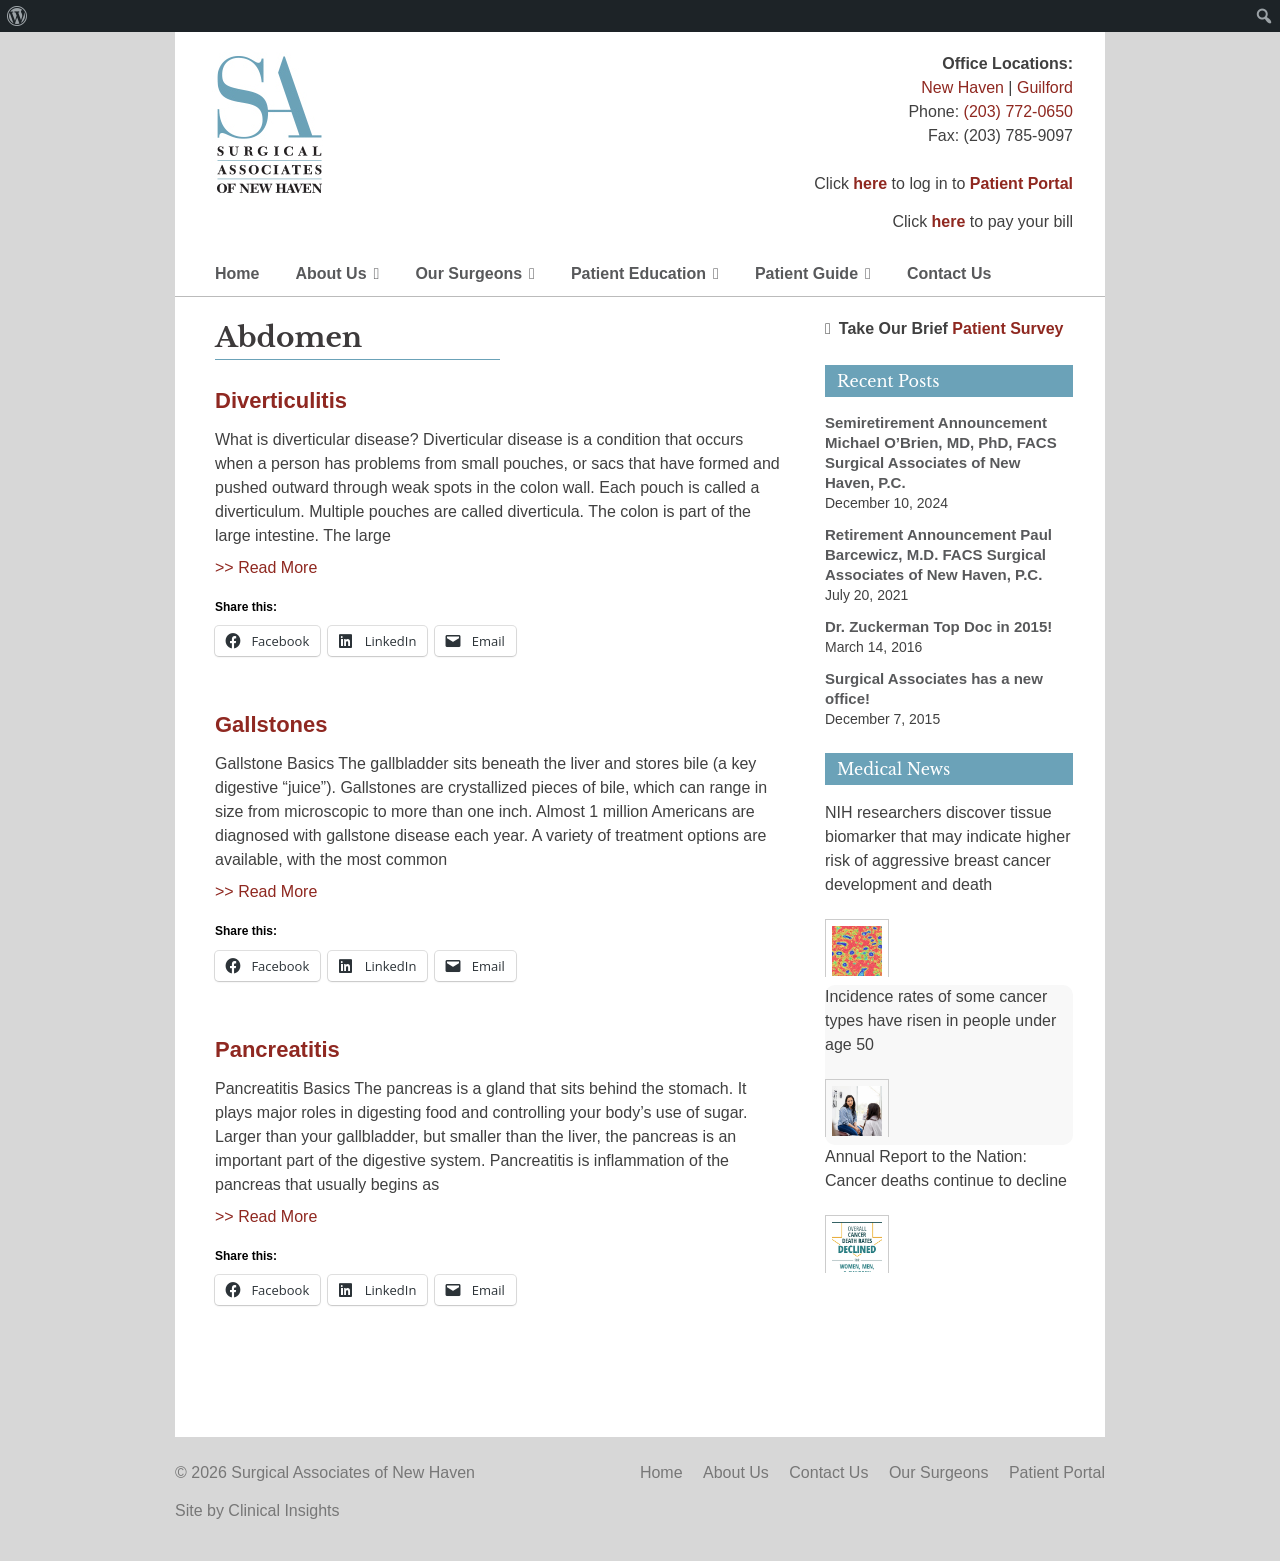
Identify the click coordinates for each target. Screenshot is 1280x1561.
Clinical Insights (283, 1510)
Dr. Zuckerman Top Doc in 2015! (938, 626)
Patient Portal (1021, 183)
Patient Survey (1007, 328)
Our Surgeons (468, 273)
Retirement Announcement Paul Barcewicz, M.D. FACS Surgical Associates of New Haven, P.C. (938, 554)
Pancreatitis (277, 1049)
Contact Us (949, 273)
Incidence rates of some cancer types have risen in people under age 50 (940, 1020)
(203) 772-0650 (1018, 111)
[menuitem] (17, 16)
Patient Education (638, 273)
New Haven (962, 87)
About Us (330, 273)
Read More (277, 567)
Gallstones (271, 724)
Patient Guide (806, 273)
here (870, 183)
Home (237, 273)
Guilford (1045, 87)
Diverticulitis (281, 400)
